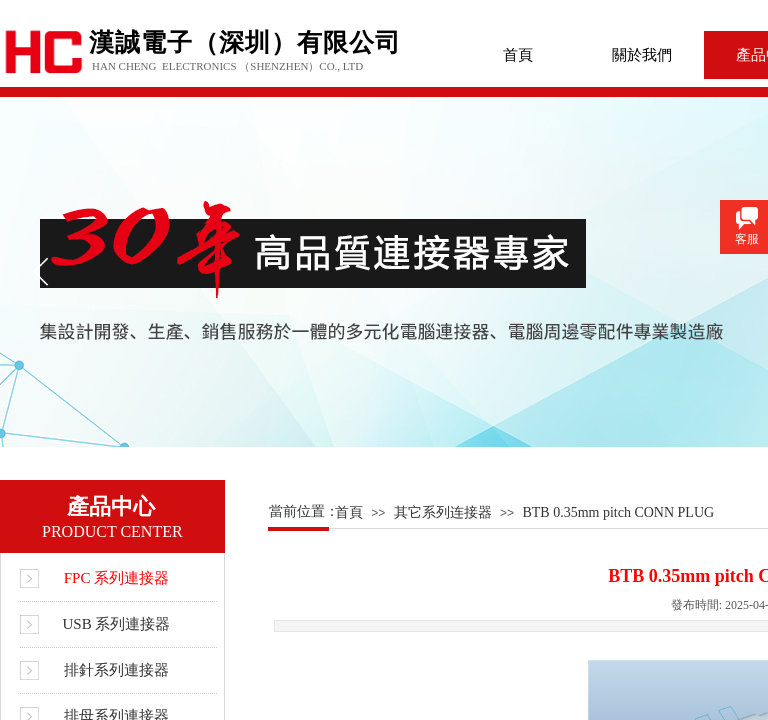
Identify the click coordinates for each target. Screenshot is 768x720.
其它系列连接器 (443, 512)
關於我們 (642, 55)
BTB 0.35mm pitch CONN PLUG (618, 512)
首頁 (518, 55)
